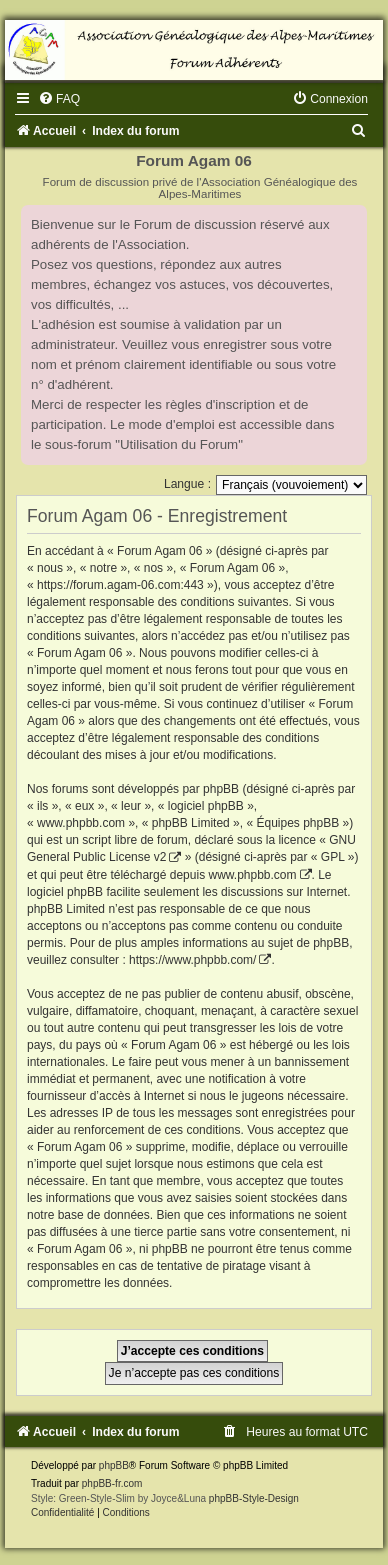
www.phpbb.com (252, 875)
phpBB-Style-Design (254, 1498)
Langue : (187, 484)
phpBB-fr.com (112, 1483)
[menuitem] (59, 99)
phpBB (114, 1465)
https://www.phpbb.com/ (192, 960)
